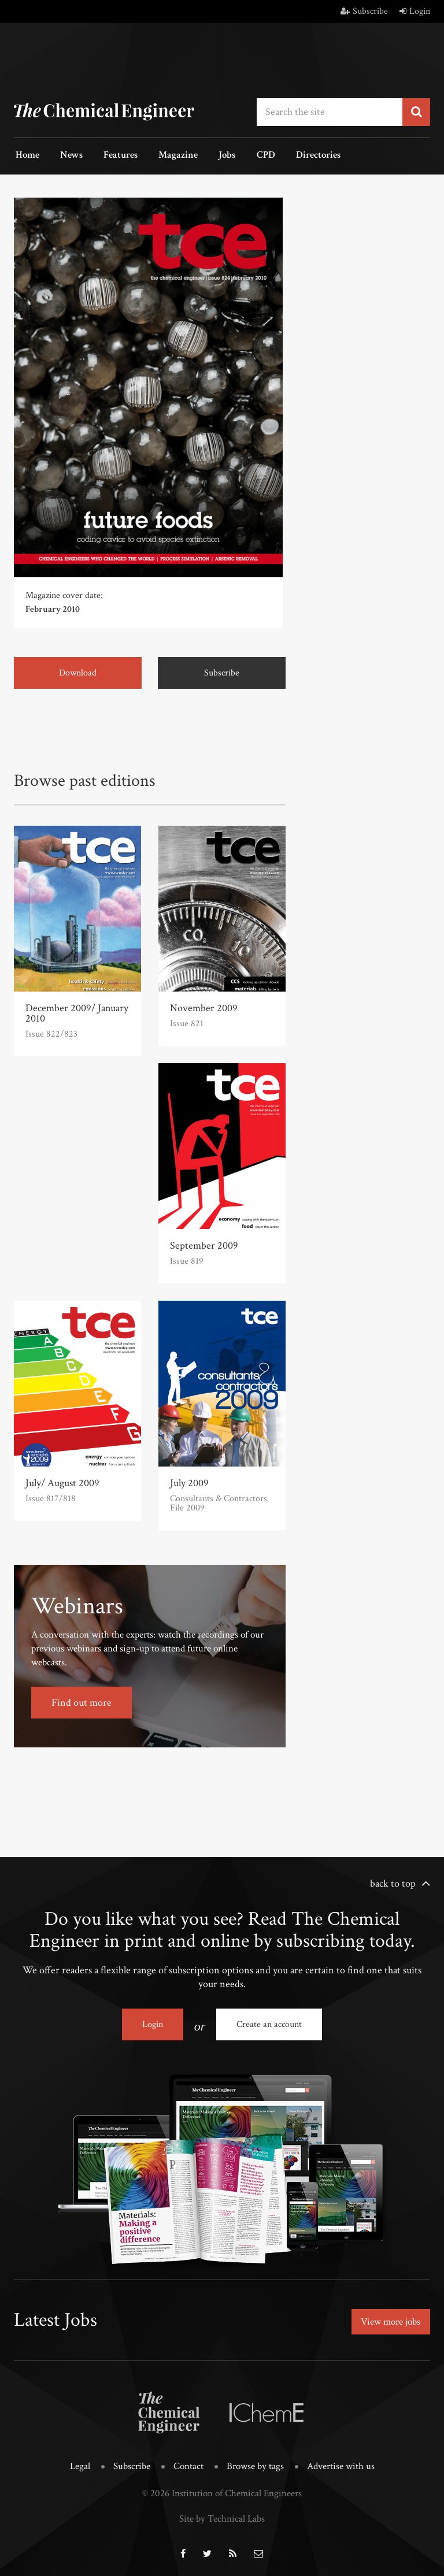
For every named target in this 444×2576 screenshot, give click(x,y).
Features (112, 155)
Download (78, 672)
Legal (80, 2462)
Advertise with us (341, 2462)
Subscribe (364, 11)
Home (26, 155)
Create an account (269, 2023)
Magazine (166, 155)
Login (414, 11)
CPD (247, 155)
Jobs (212, 155)
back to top (393, 1882)
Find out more (81, 1701)
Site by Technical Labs (222, 2514)
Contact (188, 2462)
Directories (295, 155)
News (66, 155)
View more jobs (388, 2319)
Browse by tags (255, 2462)
